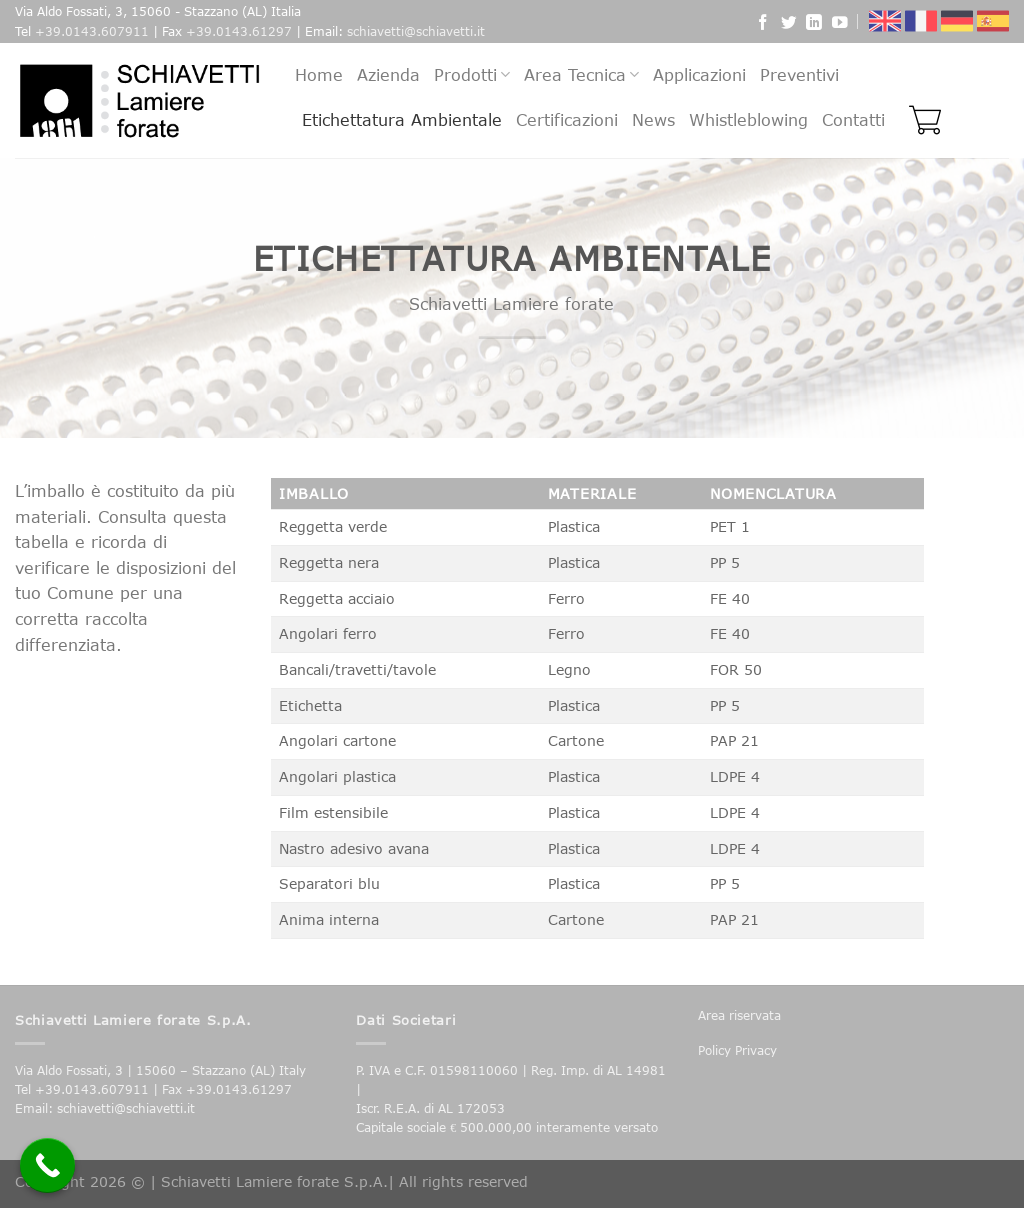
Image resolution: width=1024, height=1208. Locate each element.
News (653, 119)
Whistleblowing (748, 119)
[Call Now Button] (47, 1165)
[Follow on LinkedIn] (814, 25)
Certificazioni (567, 119)
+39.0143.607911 (92, 31)
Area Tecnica (581, 75)
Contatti (853, 119)
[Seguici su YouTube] (840, 25)
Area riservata (739, 1015)
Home (319, 74)
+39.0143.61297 (239, 31)
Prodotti (472, 75)
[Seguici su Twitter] (789, 25)
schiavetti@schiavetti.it (416, 31)
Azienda (388, 74)
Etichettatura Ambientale (402, 119)
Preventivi (799, 74)
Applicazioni (699, 74)
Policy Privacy (737, 1050)
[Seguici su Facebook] (763, 25)
